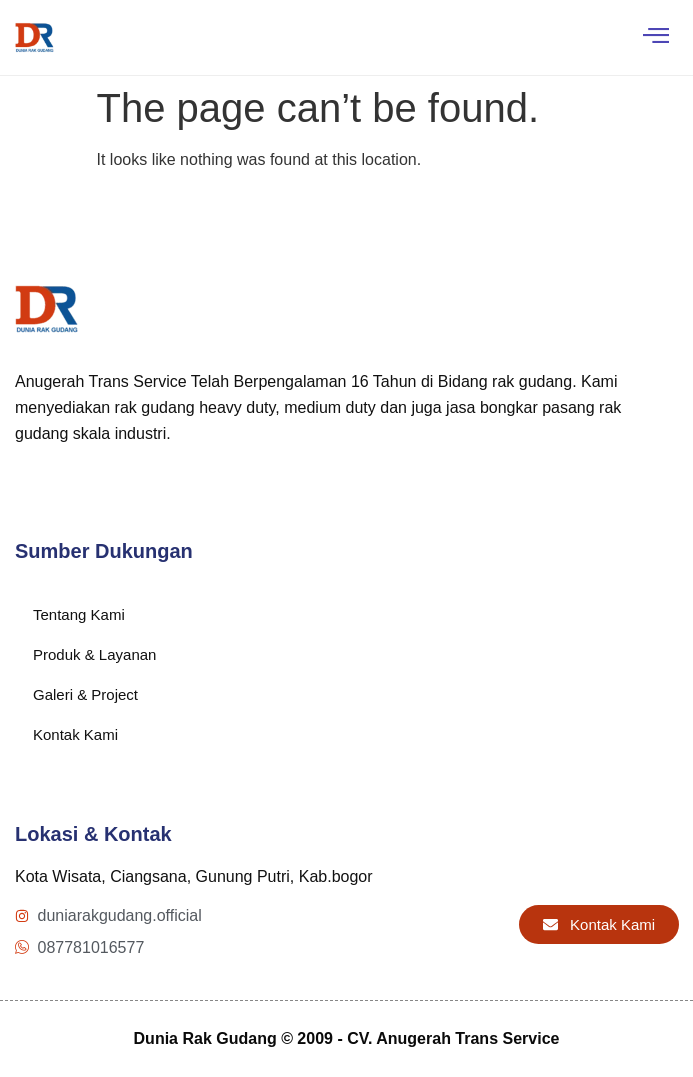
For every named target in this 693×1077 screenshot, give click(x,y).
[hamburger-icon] (655, 37)
